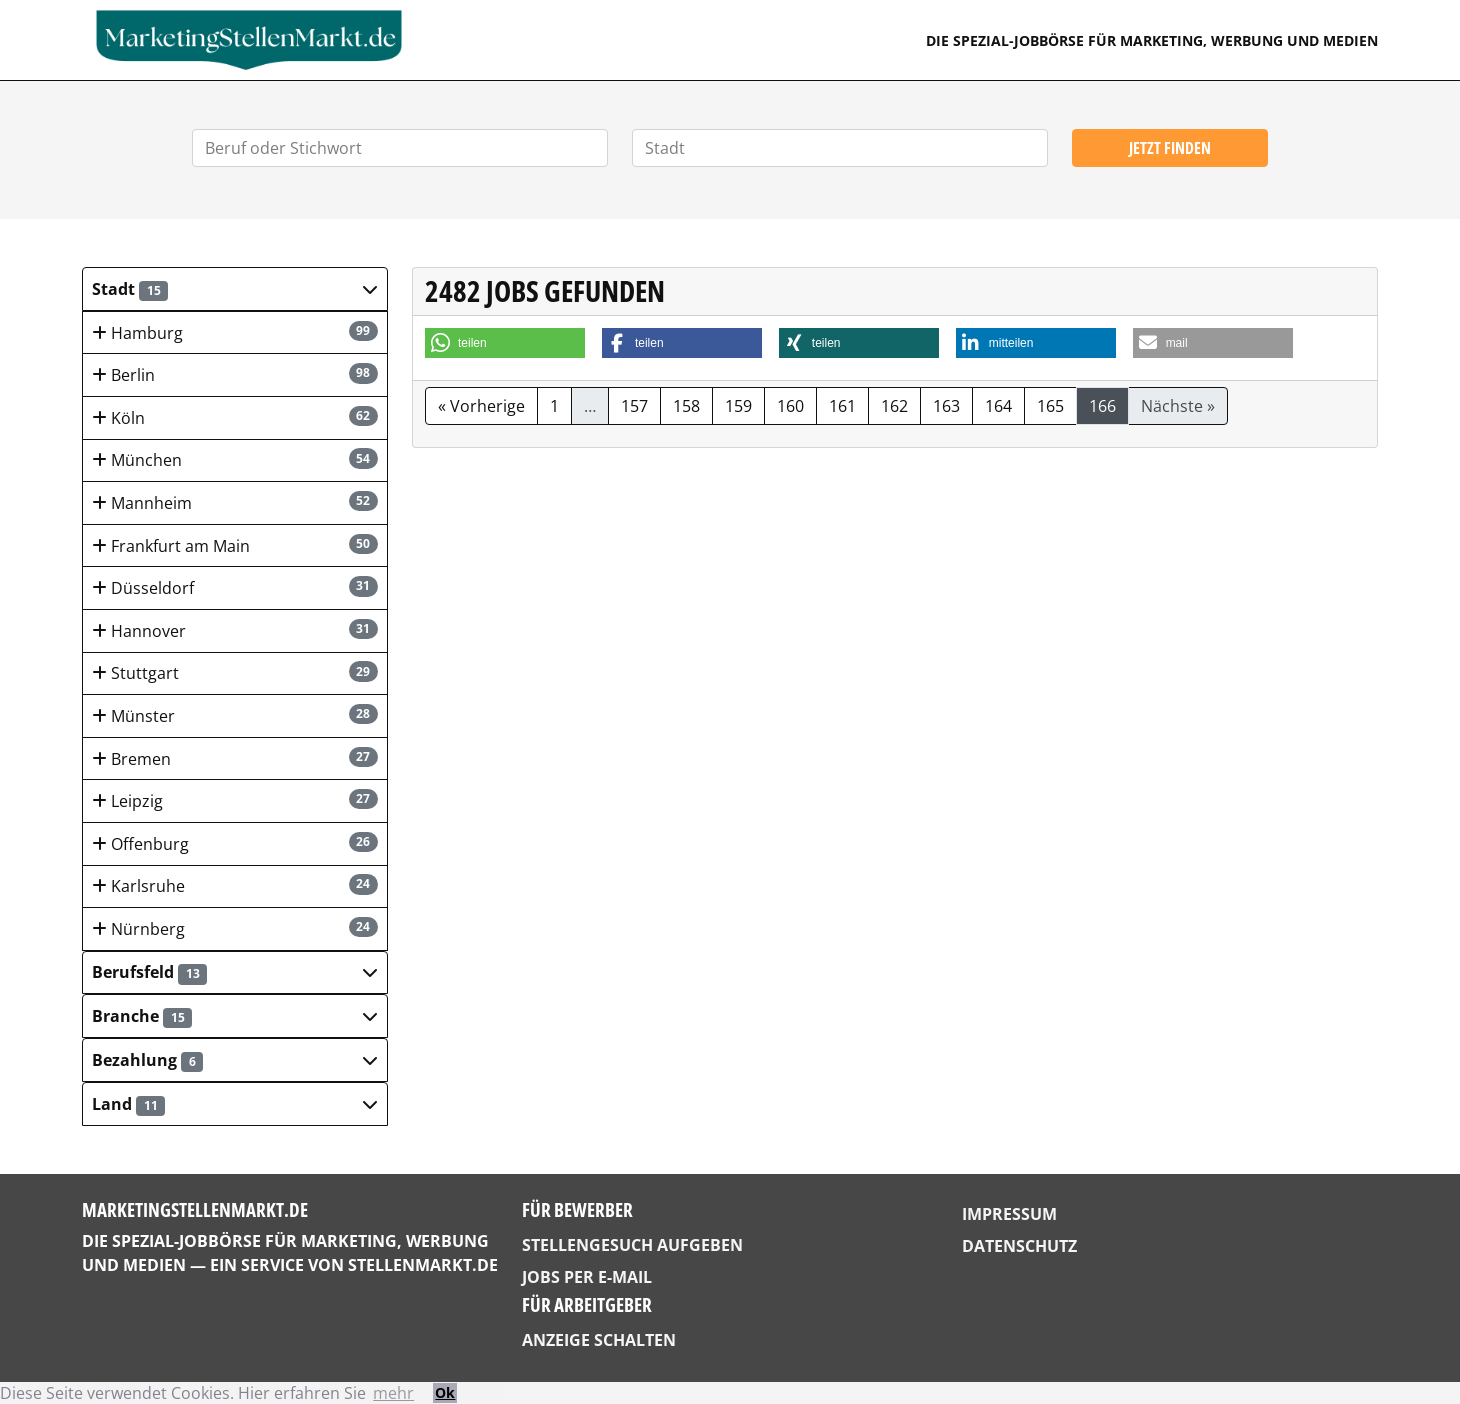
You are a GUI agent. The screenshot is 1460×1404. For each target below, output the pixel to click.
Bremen (235, 758)
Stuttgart (235, 672)
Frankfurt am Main (235, 545)
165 (1050, 406)
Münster (235, 715)
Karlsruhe (235, 885)
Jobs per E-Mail (587, 1277)
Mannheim (235, 502)
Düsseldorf (235, 587)
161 (842, 406)
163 (946, 406)
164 (998, 406)
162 (894, 406)
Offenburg (235, 843)
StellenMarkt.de (423, 1265)
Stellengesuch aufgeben (632, 1245)
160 (790, 406)
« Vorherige (481, 406)
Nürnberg (235, 928)
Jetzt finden (1170, 148)
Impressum (1009, 1214)
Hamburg (235, 332)
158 (686, 406)
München (235, 459)
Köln (235, 417)
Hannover (235, 630)
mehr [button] (393, 1393)
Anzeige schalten (599, 1340)
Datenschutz (1019, 1246)
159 (738, 406)
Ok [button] (445, 1392)
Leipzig (235, 800)
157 (634, 406)
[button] (235, 289)
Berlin (235, 374)
